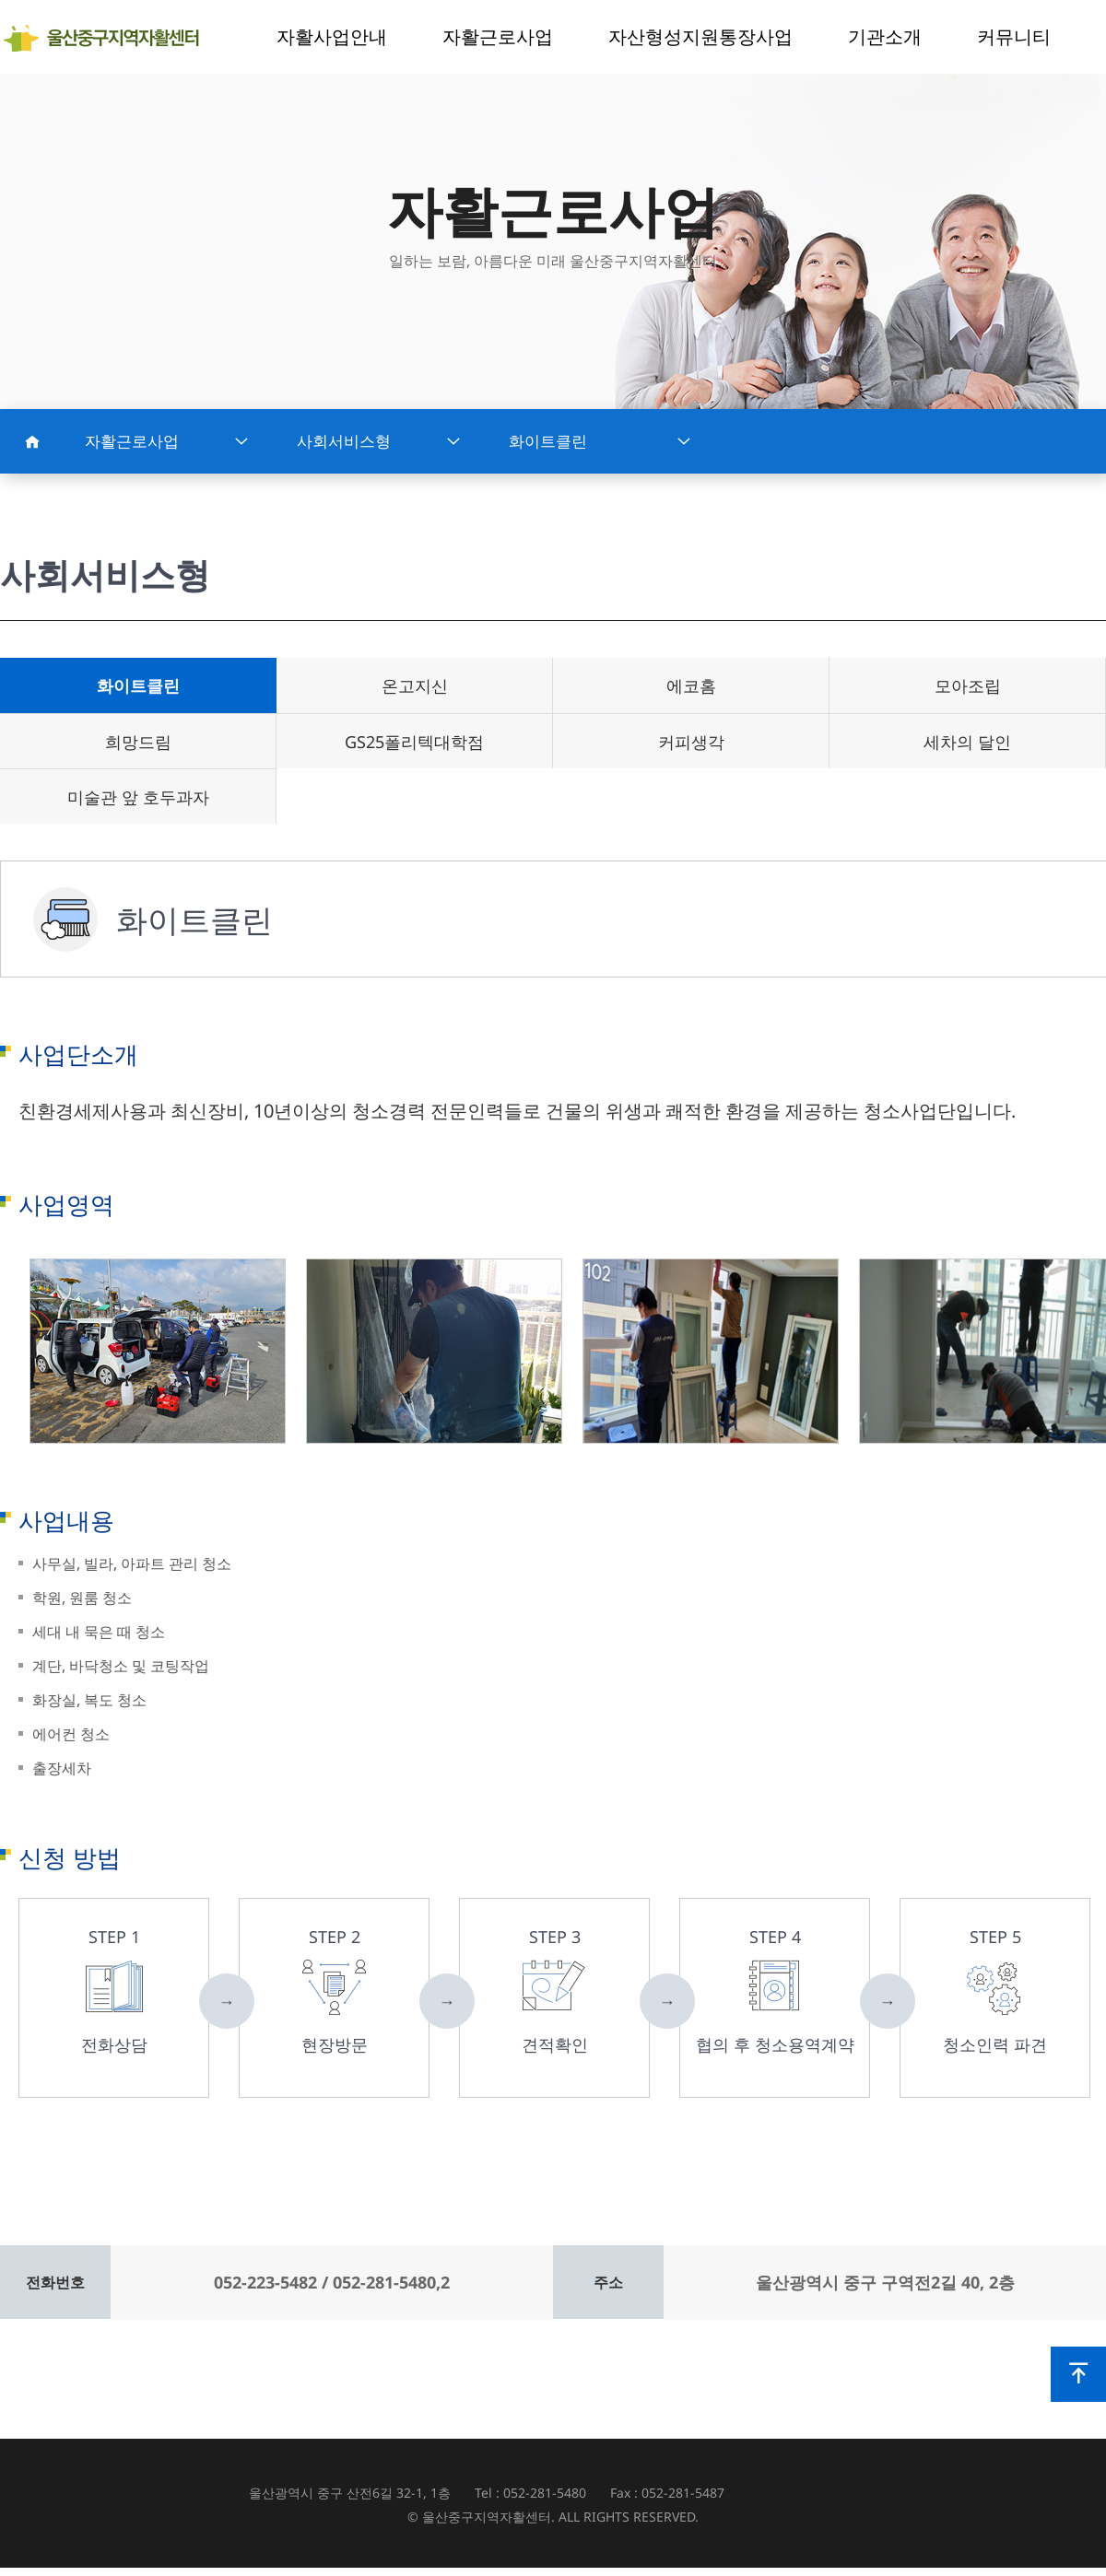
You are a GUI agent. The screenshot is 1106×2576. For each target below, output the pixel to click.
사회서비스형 (379, 441)
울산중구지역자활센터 (108, 38)
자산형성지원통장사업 (700, 36)
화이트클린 (600, 441)
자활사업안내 (331, 36)
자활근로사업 (497, 36)
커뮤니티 (1014, 36)
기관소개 (885, 36)
